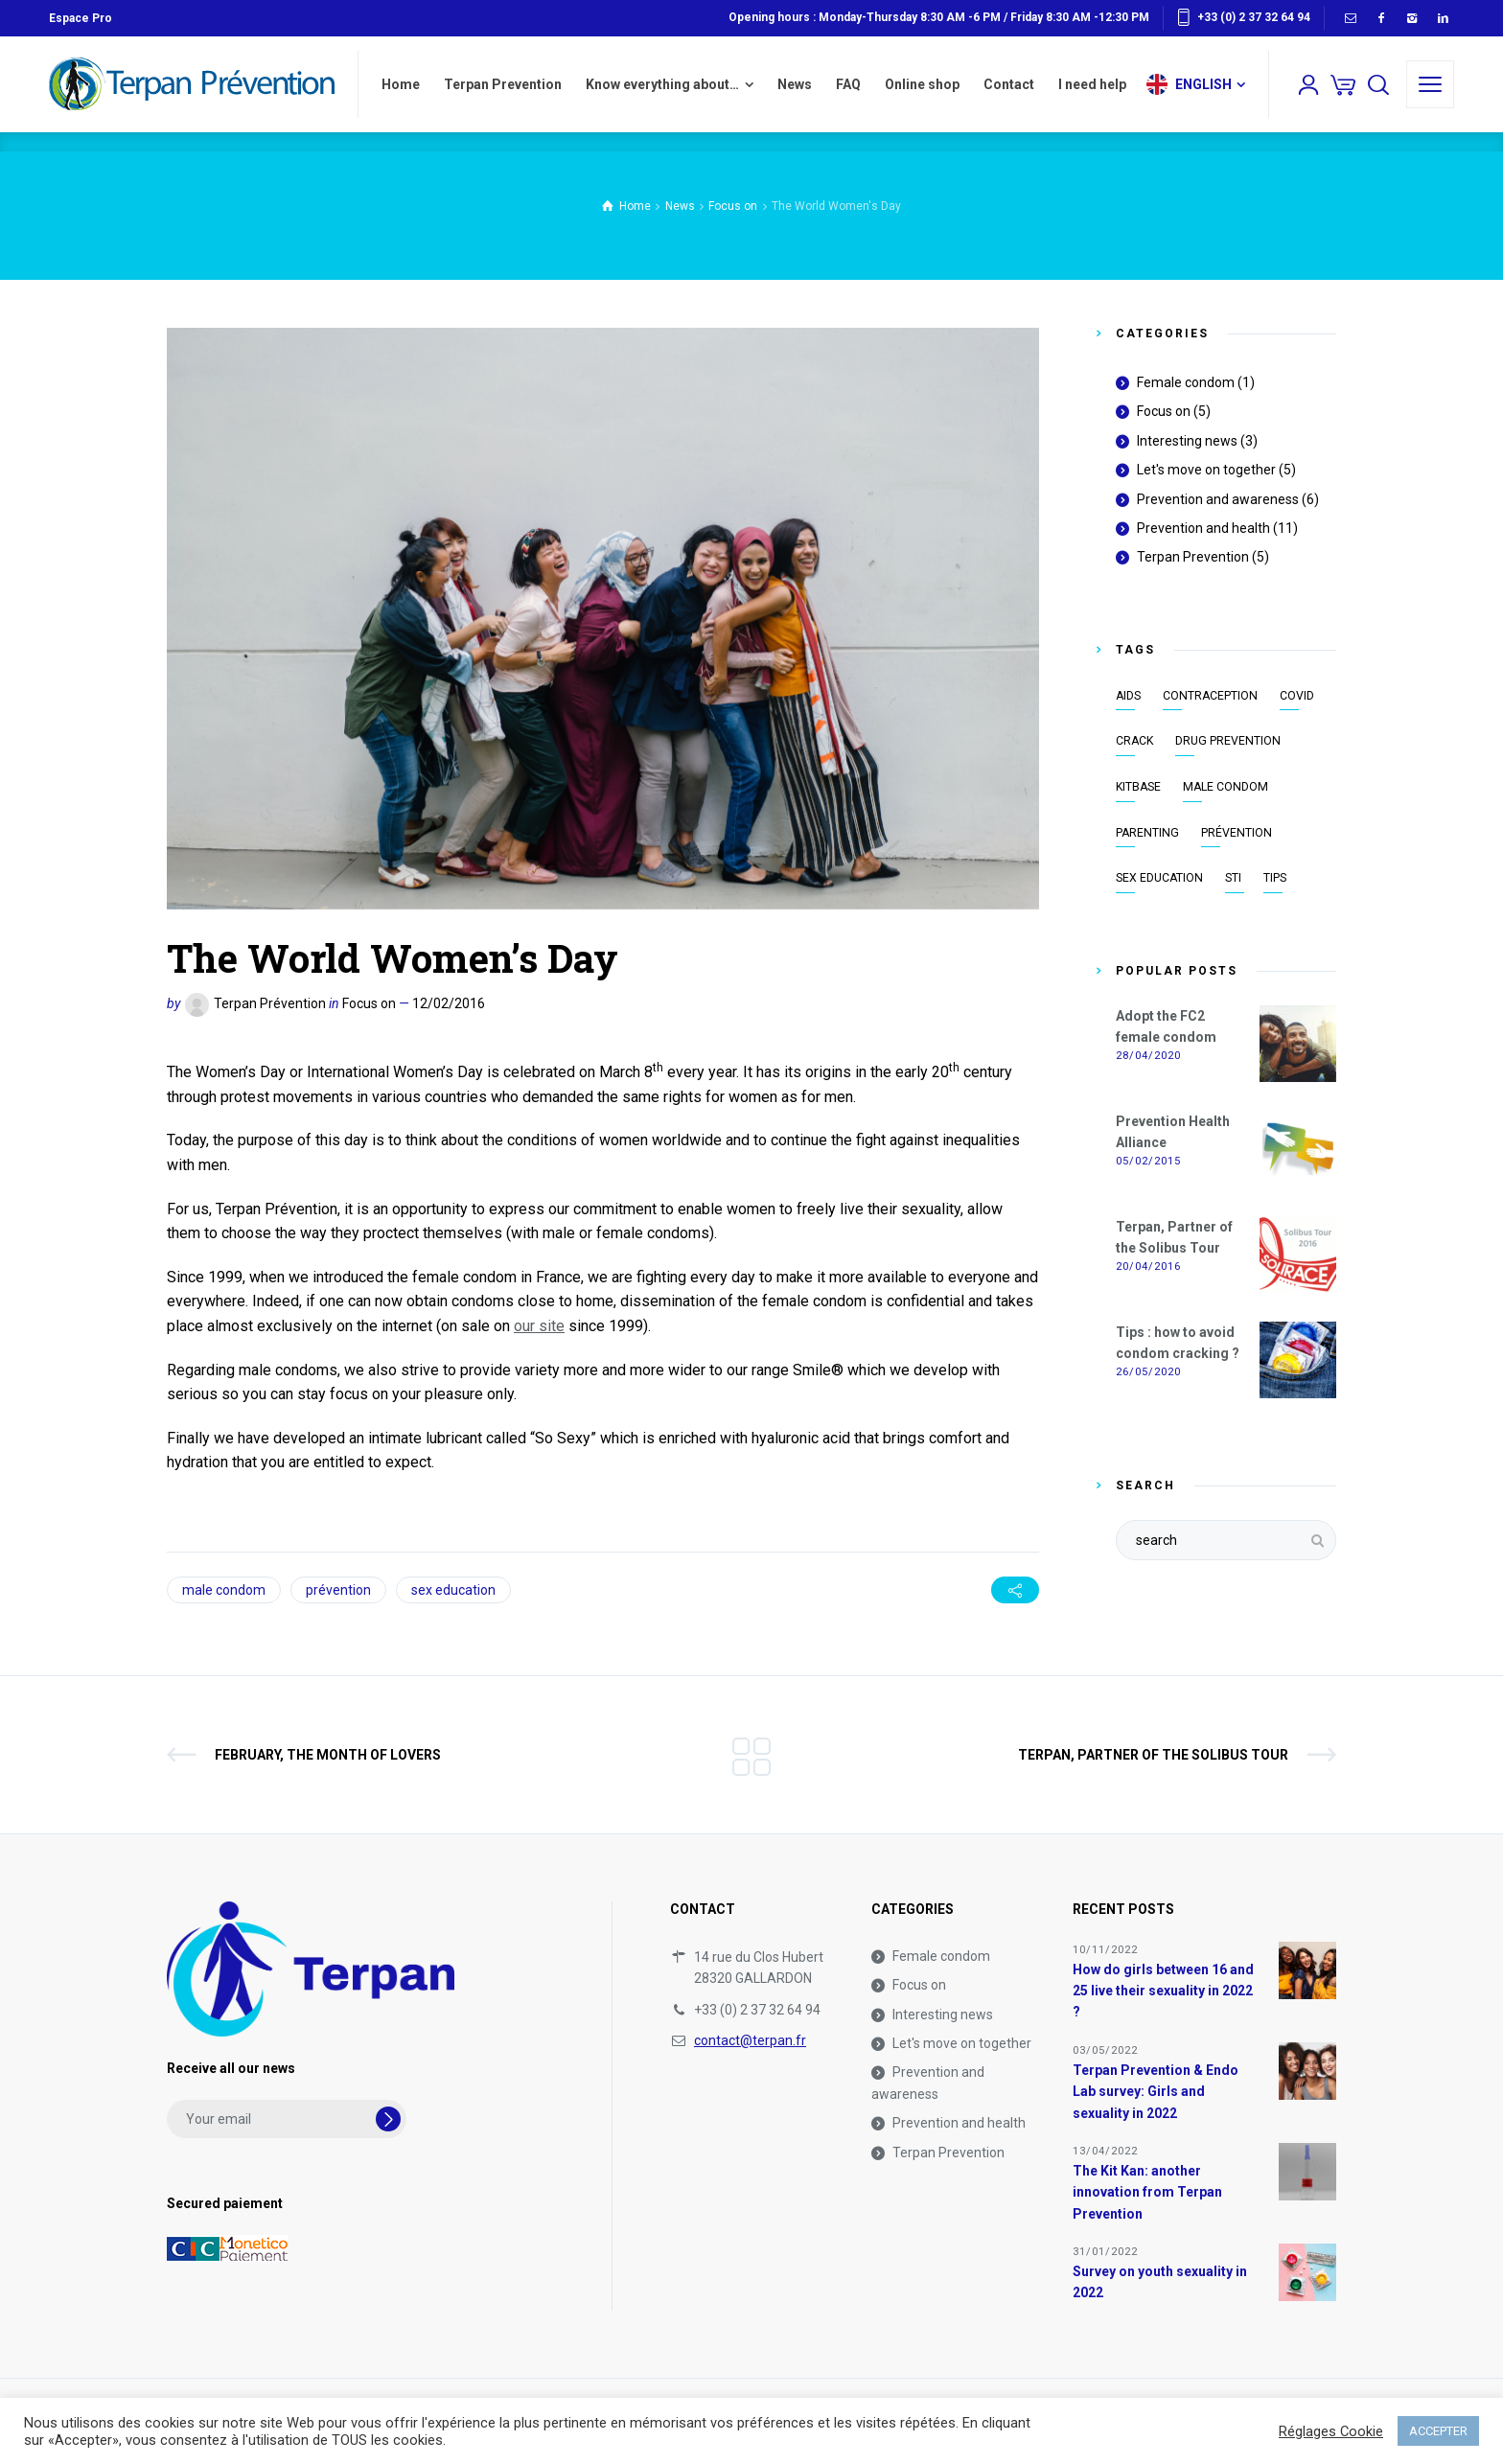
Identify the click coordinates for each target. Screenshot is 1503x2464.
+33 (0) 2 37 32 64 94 (1253, 17)
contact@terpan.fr (750, 2040)
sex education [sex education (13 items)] (1159, 878)
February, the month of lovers (328, 1754)
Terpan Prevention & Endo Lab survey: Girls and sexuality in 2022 (1155, 2091)
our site (539, 1326)
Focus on (369, 1003)
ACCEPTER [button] (1438, 2431)
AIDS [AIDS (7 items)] (1128, 695)
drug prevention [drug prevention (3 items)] (1228, 741)
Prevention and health (1203, 528)
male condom (224, 1590)
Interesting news (1187, 441)
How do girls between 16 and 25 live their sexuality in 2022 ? (1163, 1991)
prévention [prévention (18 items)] (1236, 833)
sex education (453, 1590)
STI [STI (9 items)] (1233, 878)
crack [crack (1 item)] (1134, 741)
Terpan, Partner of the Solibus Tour (1153, 1754)
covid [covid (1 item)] (1297, 695)
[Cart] (1343, 84)
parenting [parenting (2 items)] (1147, 833)
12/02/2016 (448, 1003)
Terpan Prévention (270, 1003)
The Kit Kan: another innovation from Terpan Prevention (1147, 2192)
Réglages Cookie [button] (1331, 2431)
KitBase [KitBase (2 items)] (1138, 787)
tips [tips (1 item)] (1274, 878)
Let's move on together (1206, 469)
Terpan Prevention (1193, 556)
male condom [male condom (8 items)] (1225, 787)
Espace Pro (80, 18)
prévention (338, 1590)
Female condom (1186, 382)
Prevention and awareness (1218, 499)
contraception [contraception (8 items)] (1210, 695)
